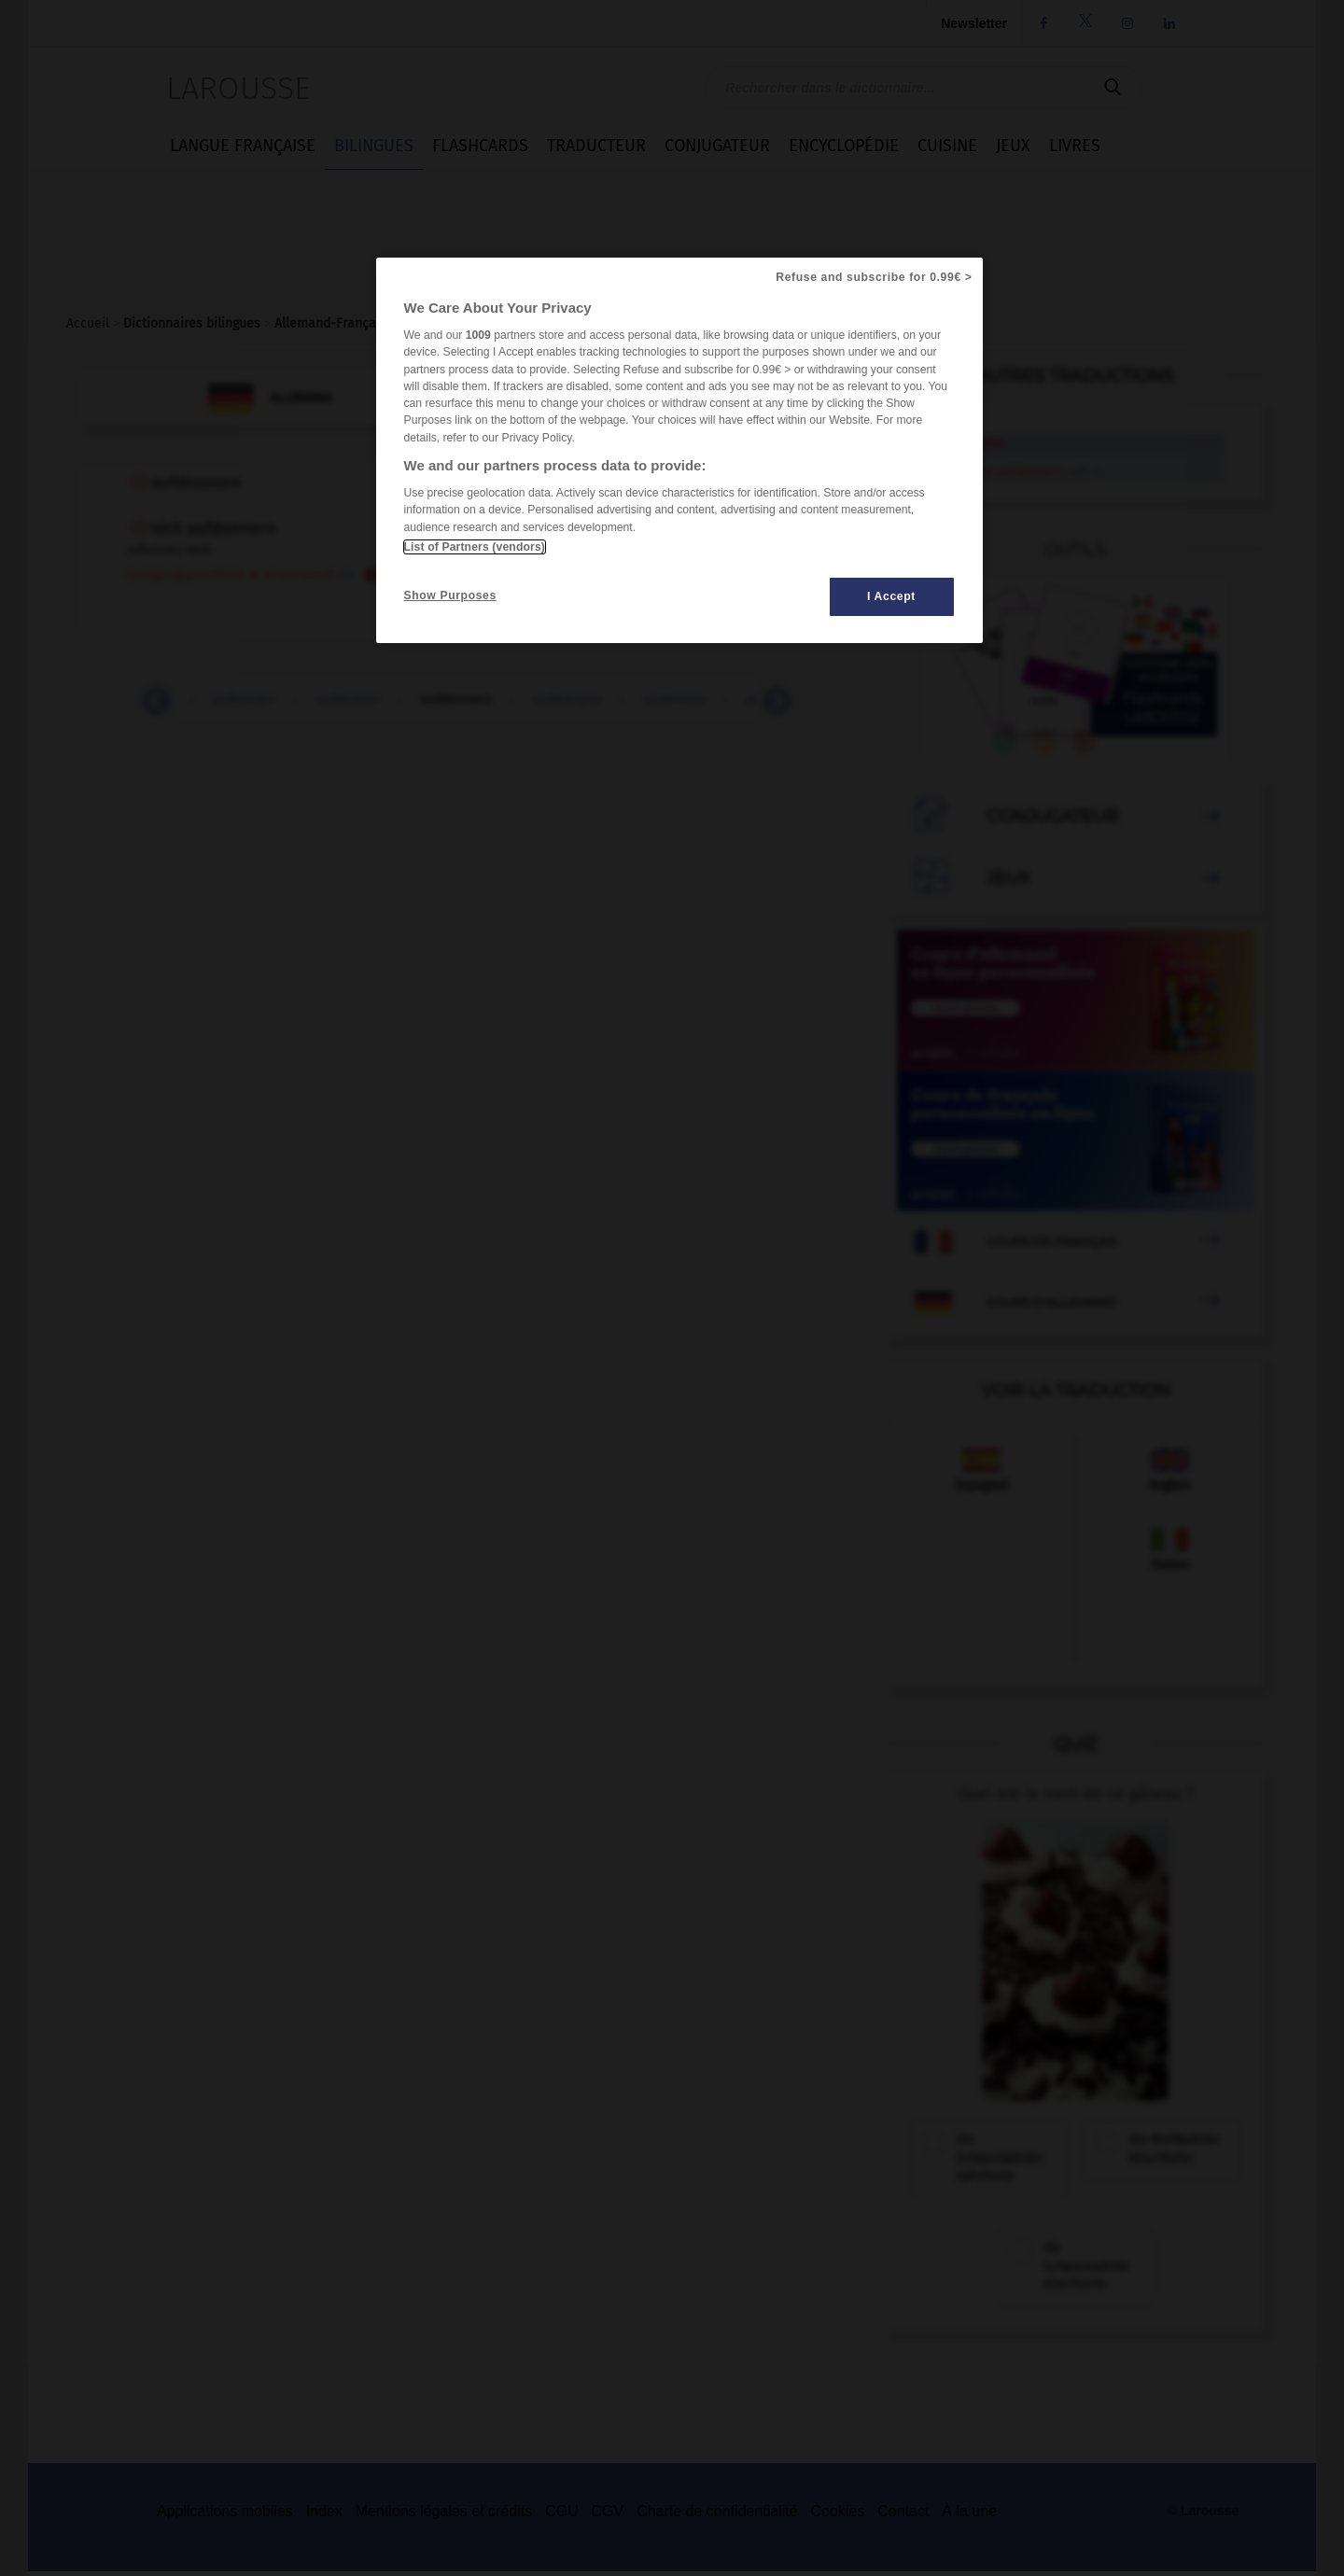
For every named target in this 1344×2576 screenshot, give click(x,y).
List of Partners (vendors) (474, 546)
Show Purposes (450, 595)
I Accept (891, 596)
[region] (679, 450)
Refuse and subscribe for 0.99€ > (874, 277)
